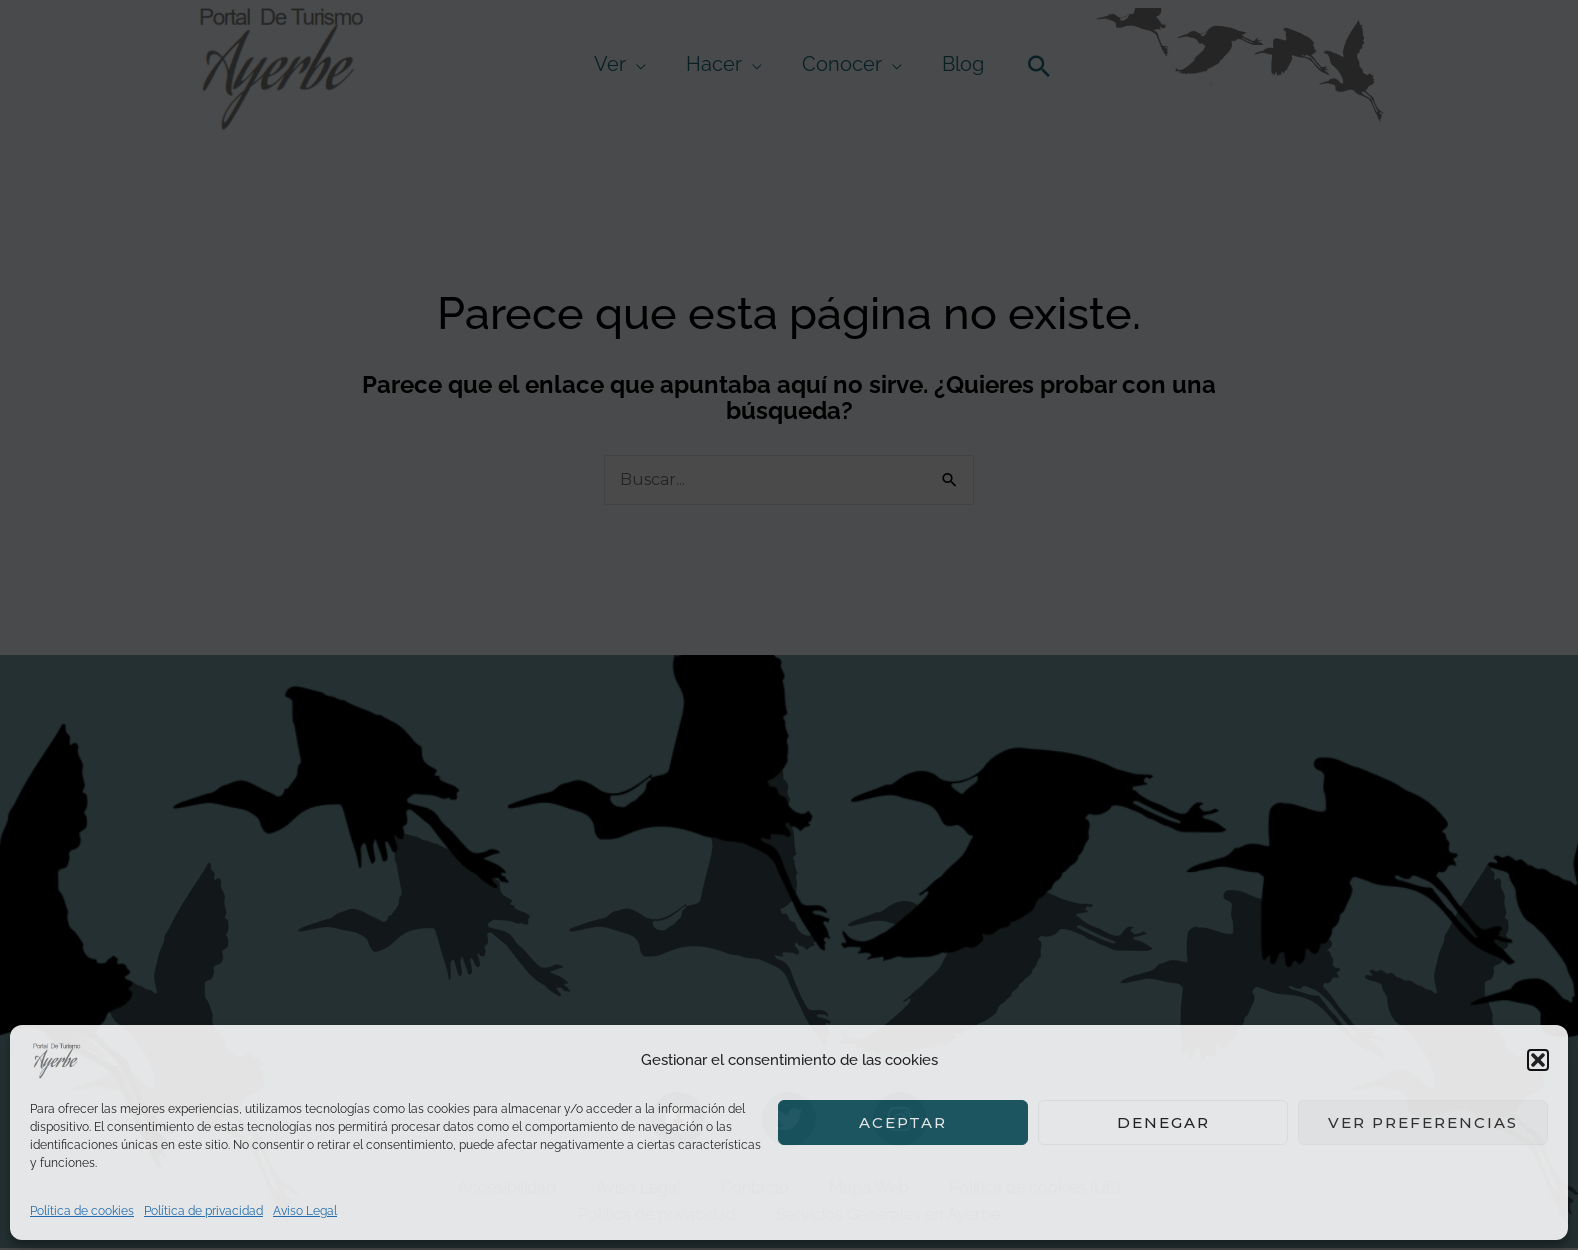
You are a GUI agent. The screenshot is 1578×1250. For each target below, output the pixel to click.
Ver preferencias (1423, 1122)
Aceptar (903, 1122)
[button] (1538, 1060)
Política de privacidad (203, 1211)
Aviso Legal (305, 1211)
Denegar (1163, 1122)
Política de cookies (82, 1211)
